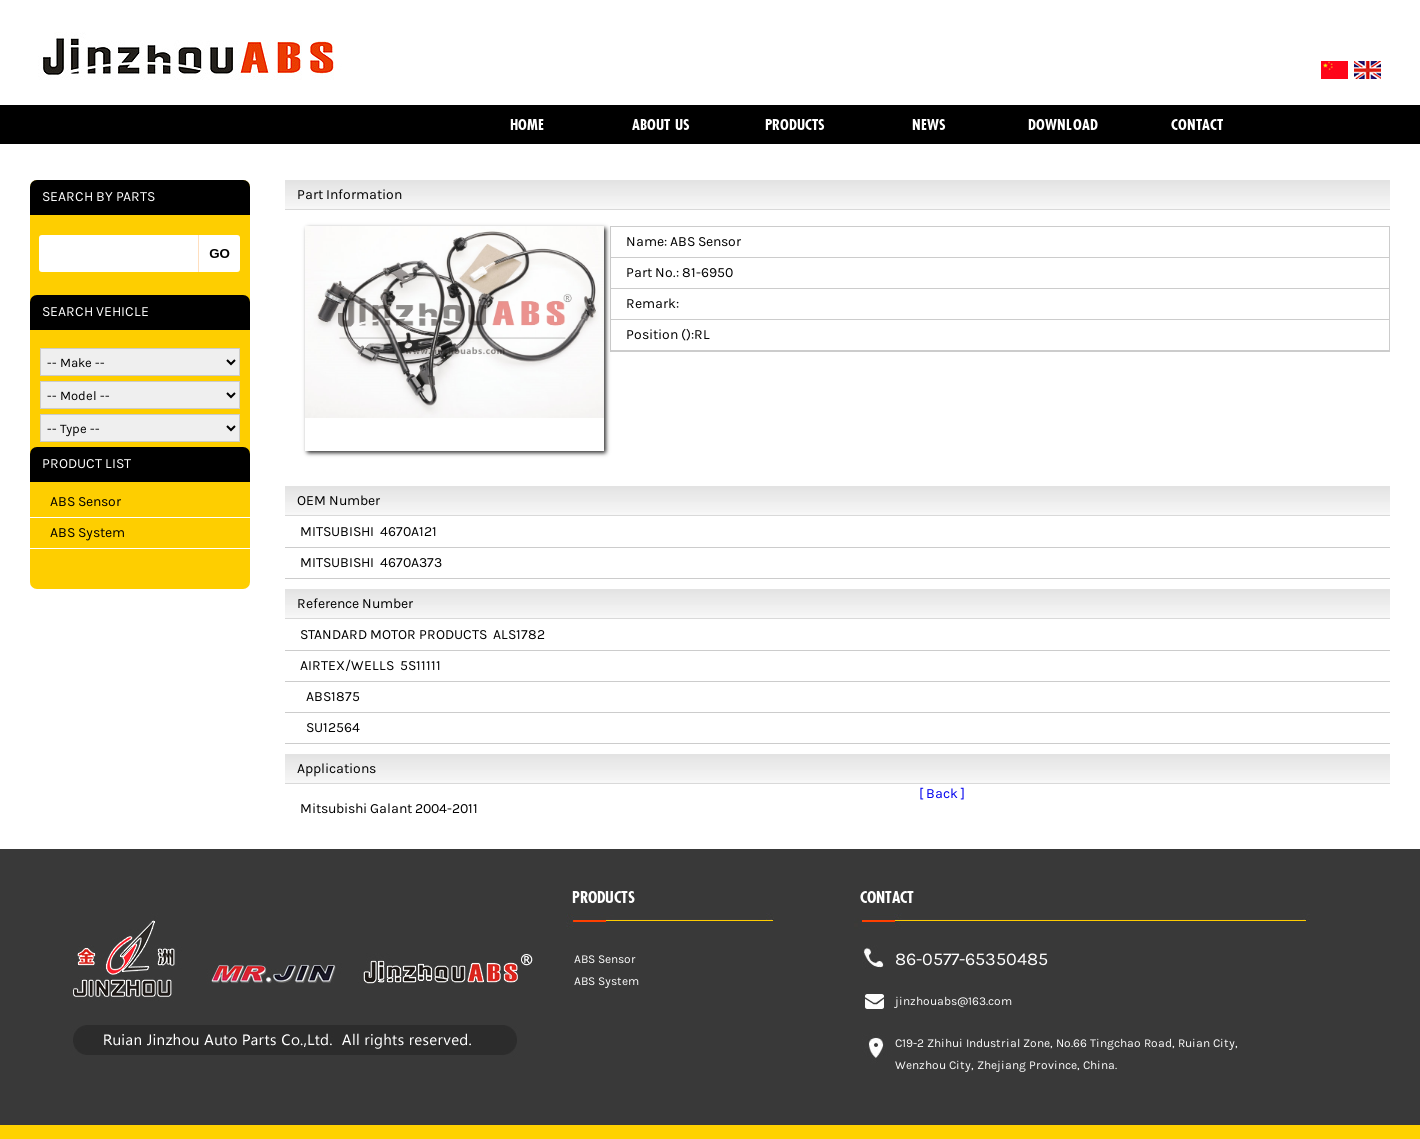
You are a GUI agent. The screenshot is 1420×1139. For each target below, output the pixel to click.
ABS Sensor (85, 501)
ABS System (87, 532)
